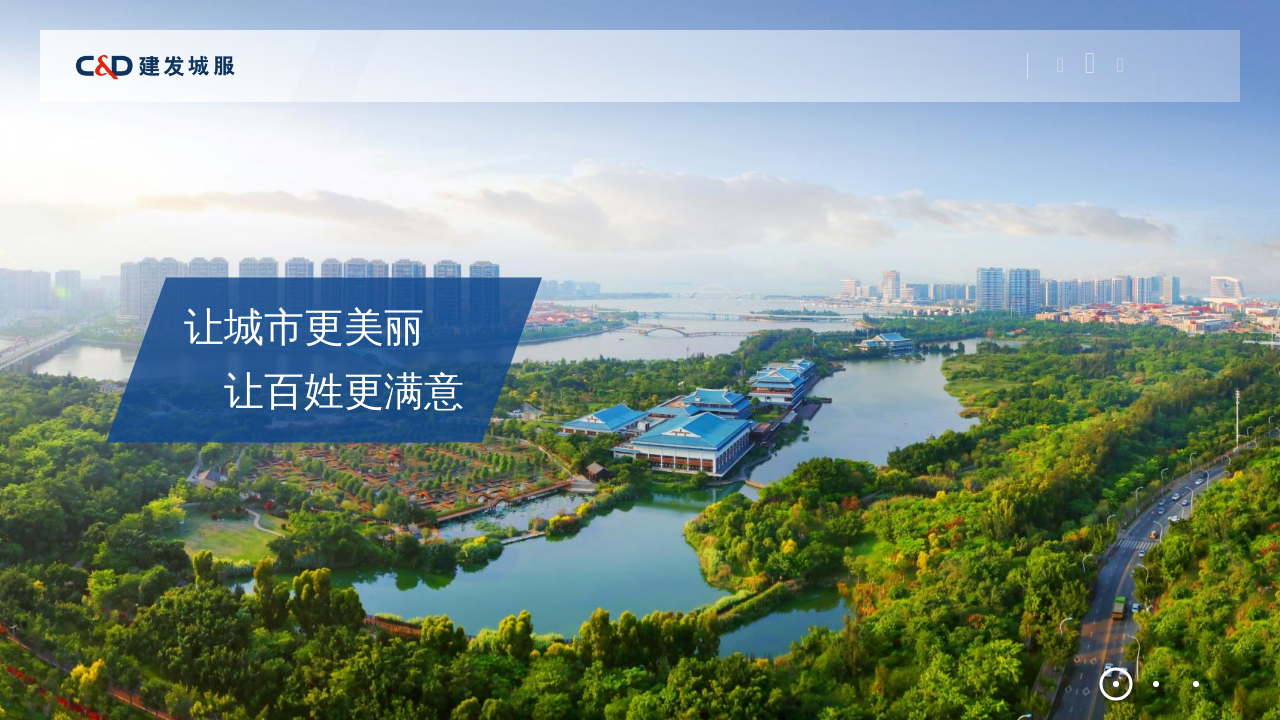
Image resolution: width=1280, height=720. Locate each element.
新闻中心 (814, 66)
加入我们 (902, 66)
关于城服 (420, 66)
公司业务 (508, 66)
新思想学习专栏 (705, 66)
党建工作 (596, 66)
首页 (346, 66)
